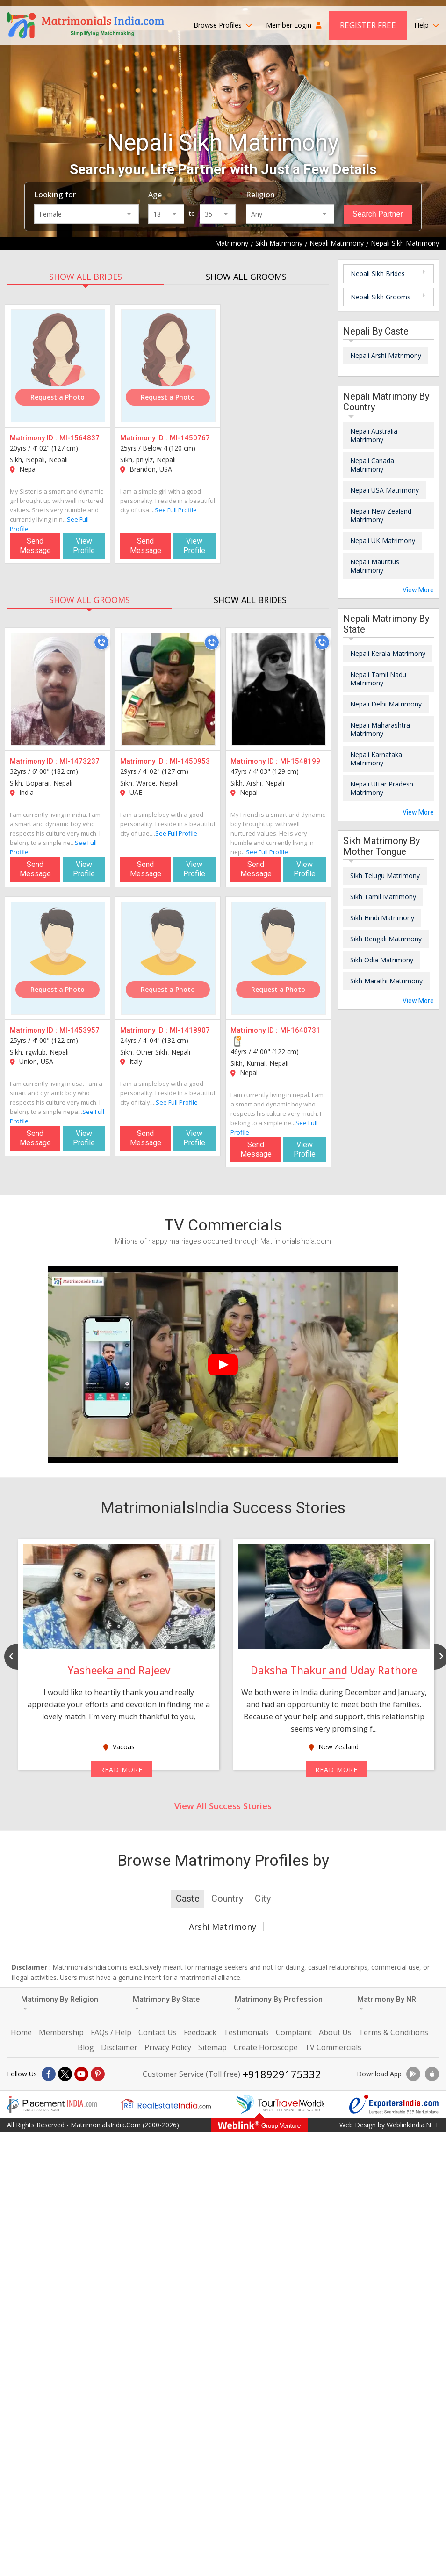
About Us (335, 2032)
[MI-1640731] (278, 958)
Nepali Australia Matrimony (373, 435)
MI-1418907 (190, 1030)
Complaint (294, 2032)
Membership (61, 2032)
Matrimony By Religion (59, 2003)
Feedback (200, 2032)
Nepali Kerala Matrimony (387, 653)
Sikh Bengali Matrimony (386, 938)
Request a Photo (57, 397)
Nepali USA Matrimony (384, 490)
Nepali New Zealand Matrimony (380, 515)
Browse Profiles (223, 25)
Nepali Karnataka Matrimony (376, 758)
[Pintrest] (98, 2074)
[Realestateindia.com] (166, 2104)
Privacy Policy (167, 2047)
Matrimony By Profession (279, 2003)
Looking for (55, 194)
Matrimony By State (166, 2003)
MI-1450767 (190, 438)
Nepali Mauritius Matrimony (374, 566)
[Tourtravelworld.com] (280, 2104)
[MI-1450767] (168, 366)
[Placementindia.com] (52, 2104)
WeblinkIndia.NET (413, 2124)
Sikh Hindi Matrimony (382, 917)
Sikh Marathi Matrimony (386, 980)
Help (426, 25)
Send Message (35, 546)
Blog (86, 2047)
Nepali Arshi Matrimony (385, 355)
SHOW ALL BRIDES (85, 276)
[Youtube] (81, 2074)
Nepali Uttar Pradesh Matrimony (381, 788)
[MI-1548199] (278, 689)
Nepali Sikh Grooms (380, 296)
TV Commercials (333, 2047)
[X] (65, 2074)
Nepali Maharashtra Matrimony (380, 729)
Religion (260, 194)
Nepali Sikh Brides (378, 273)
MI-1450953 (190, 761)
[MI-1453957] (58, 958)
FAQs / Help (111, 2032)
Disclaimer (119, 2047)
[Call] (101, 642)
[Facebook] (49, 2074)
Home (21, 2032)
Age (155, 194)
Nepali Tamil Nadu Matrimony (378, 678)
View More (418, 590)
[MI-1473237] (58, 689)
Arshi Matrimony (222, 1926)
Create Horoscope (266, 2047)
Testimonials (246, 2032)
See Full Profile (176, 510)
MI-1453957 (79, 1030)
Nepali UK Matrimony (382, 540)
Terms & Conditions (393, 2032)
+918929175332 (282, 2074)
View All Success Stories (223, 1806)
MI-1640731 (300, 1030)
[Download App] (413, 2074)
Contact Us (157, 2032)
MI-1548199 (300, 761)
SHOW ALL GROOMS (246, 276)
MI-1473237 (79, 761)
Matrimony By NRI (387, 2003)
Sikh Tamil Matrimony (383, 896)
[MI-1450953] (168, 689)
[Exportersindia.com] (394, 2104)
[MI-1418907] (168, 958)
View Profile (84, 546)
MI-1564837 (79, 438)
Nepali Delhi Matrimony (386, 703)
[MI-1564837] (58, 366)
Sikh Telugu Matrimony (385, 875)
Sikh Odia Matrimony (381, 959)
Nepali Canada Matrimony (372, 464)
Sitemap (212, 2047)
